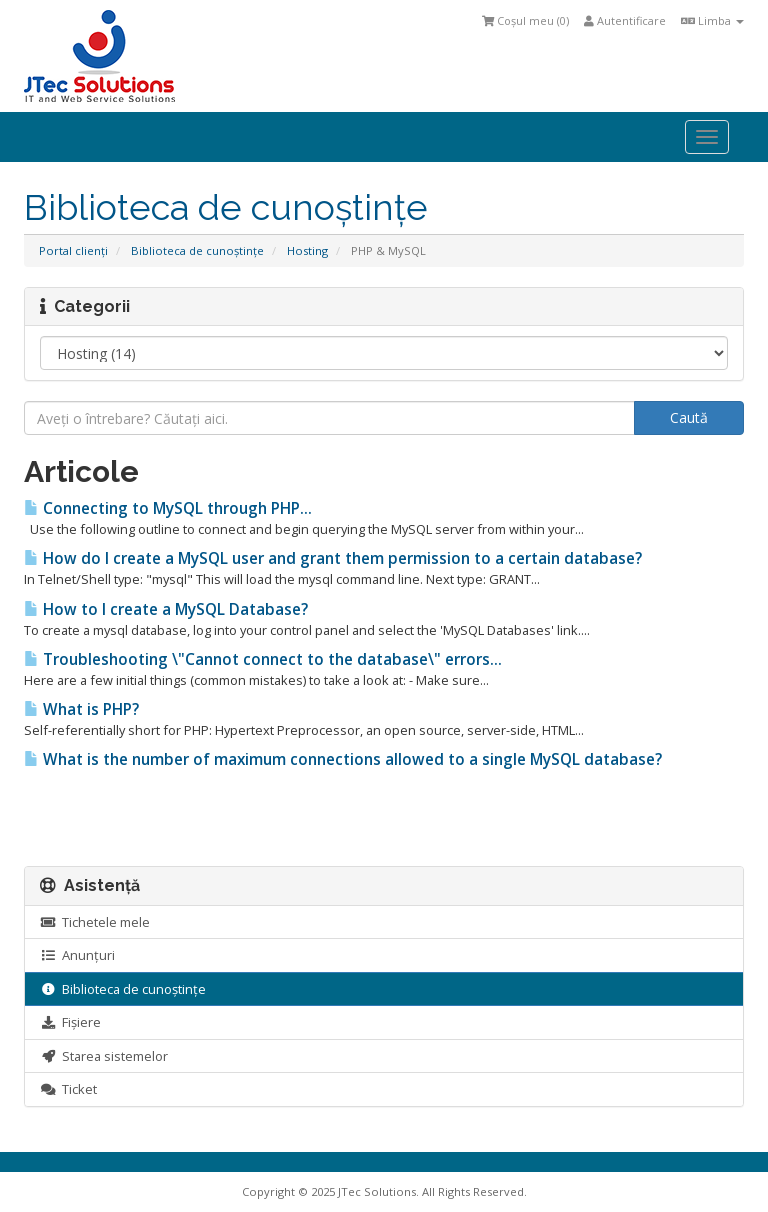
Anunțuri (77, 955)
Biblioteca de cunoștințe (197, 250)
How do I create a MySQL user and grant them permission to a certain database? (333, 558)
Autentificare (625, 20)
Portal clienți (73, 250)
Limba (712, 20)
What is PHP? (81, 709)
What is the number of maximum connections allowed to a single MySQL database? (343, 759)
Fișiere (70, 1022)
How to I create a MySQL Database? (166, 609)
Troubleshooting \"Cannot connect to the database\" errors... (263, 659)
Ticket (68, 1089)
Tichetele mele (95, 922)
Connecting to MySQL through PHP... (168, 508)
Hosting (307, 250)
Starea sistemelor (104, 1056)
